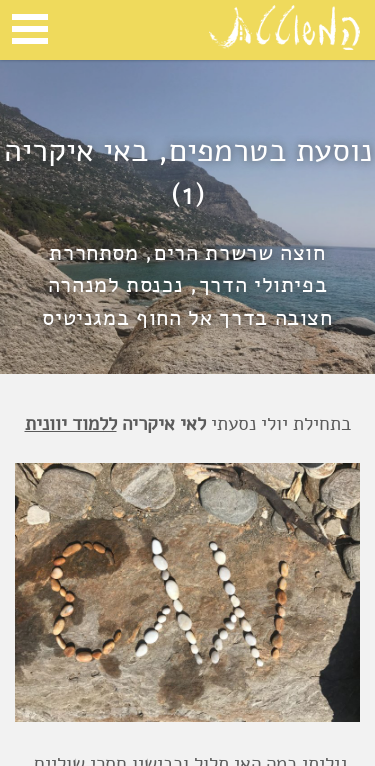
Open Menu (30, 29)
